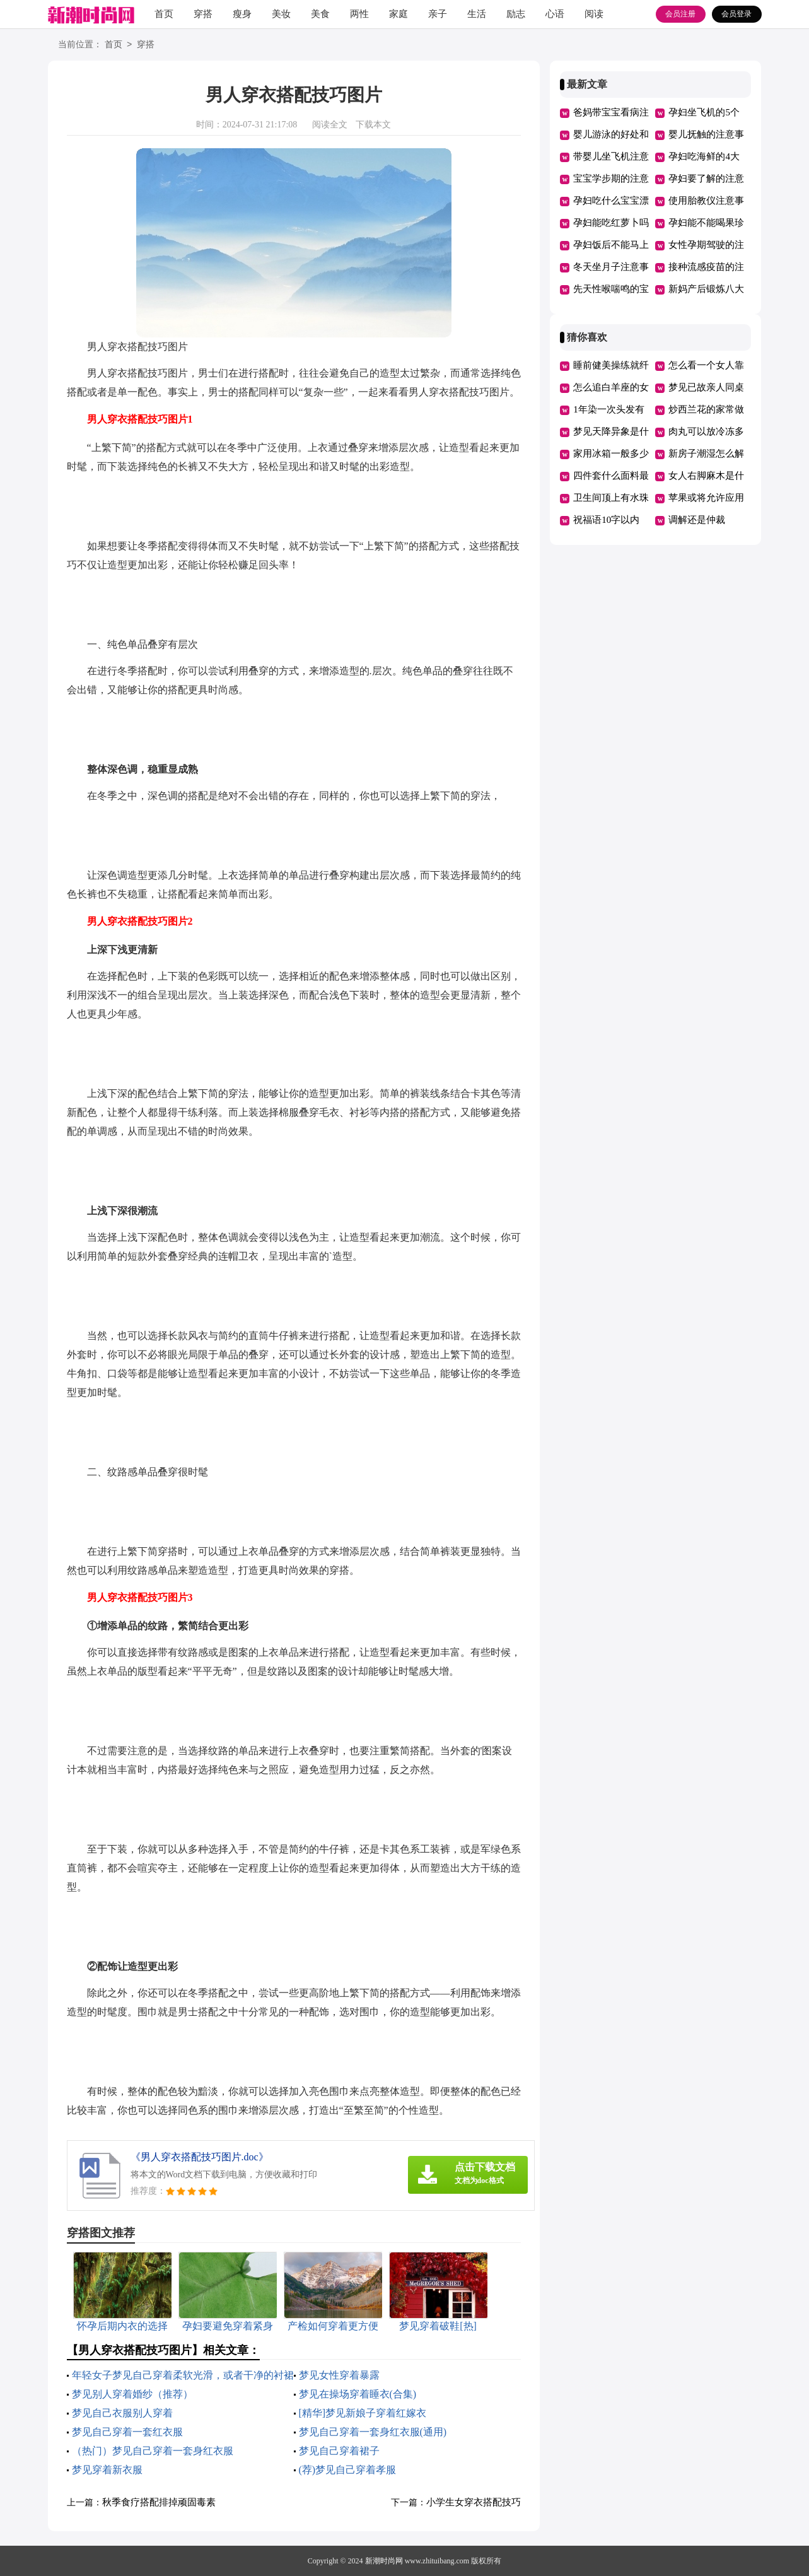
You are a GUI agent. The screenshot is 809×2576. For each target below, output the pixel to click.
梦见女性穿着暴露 (339, 2375)
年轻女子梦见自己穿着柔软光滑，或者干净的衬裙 (183, 2375)
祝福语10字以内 (606, 520)
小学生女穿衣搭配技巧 (473, 2502)
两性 (359, 14)
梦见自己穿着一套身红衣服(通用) (373, 2432)
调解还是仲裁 (696, 520)
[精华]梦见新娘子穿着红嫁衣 (363, 2413)
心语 (554, 14)
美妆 (281, 14)
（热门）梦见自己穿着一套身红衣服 (152, 2450)
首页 (163, 14)
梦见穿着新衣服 (107, 2469)
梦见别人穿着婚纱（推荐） (132, 2394)
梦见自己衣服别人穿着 (122, 2413)
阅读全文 (329, 124)
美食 (320, 14)
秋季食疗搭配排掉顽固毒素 (159, 2502)
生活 (476, 14)
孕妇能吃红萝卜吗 (611, 223)
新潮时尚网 (384, 2560)
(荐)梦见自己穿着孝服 (348, 2469)
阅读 (594, 14)
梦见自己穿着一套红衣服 (127, 2432)
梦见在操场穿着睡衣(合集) (358, 2394)
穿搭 (203, 14)
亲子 (437, 14)
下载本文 (373, 124)
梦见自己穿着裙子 (339, 2450)
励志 (515, 14)
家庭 (398, 14)
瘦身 (242, 14)
